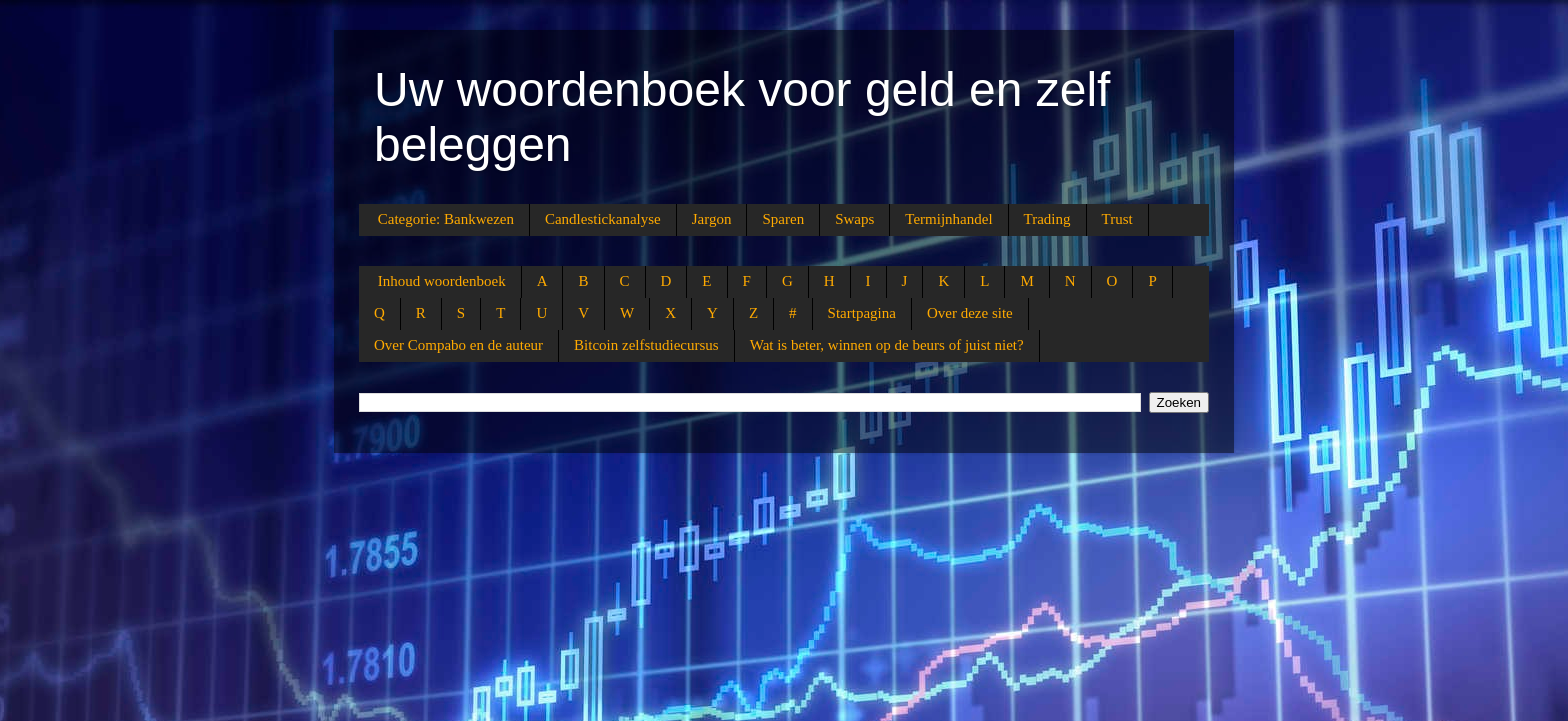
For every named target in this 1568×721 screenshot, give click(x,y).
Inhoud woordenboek (442, 281)
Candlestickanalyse (603, 219)
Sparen (783, 219)
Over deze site (970, 313)
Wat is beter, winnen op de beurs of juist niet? (887, 345)
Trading (1047, 219)
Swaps (854, 219)
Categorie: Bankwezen (446, 219)
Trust (1117, 219)
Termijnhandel (948, 219)
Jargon (712, 219)
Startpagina (862, 313)
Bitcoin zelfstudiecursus (646, 345)
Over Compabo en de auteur (458, 345)
